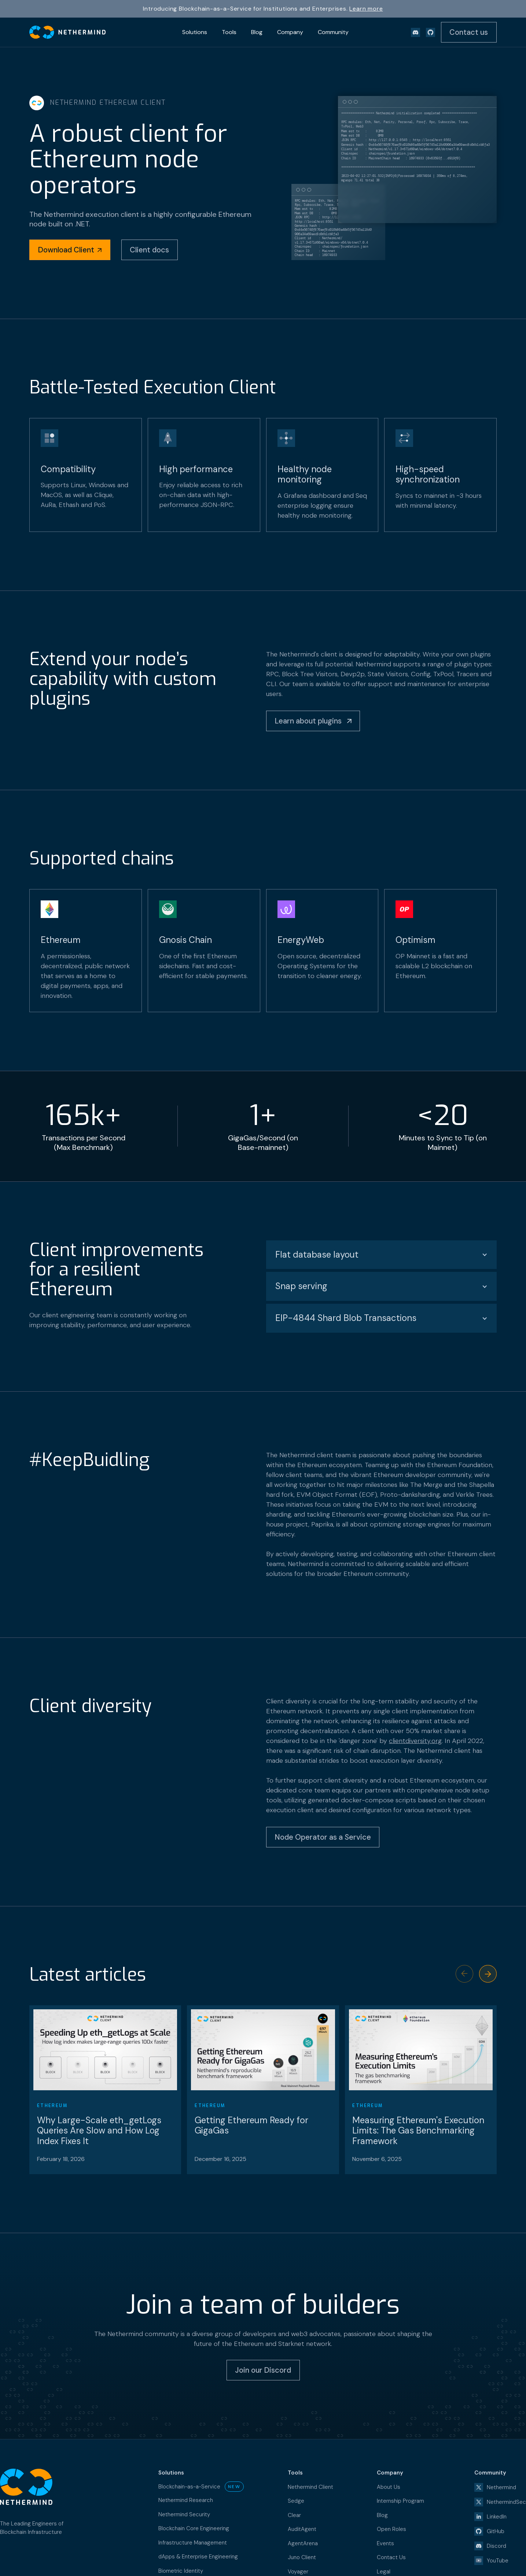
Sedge (296, 2501)
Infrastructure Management (192, 2542)
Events (385, 2543)
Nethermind (501, 2487)
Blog (382, 2515)
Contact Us (391, 2557)
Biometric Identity (180, 2571)
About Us (388, 2487)
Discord (496, 2546)
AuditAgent (302, 2529)
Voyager (298, 2571)
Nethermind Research (185, 2500)
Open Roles (391, 2529)
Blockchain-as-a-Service (189, 2486)
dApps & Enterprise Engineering (198, 2556)
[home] (67, 32)
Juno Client (302, 2557)
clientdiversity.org (415, 1740)
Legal (383, 2571)
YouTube (497, 2560)
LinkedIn (497, 2516)
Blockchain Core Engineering (193, 2528)
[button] (488, 1974)
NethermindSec (506, 2502)
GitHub (495, 2531)
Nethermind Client (310, 2487)
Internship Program (400, 2501)
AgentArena (303, 2543)
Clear (294, 2515)
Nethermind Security (184, 2514)
